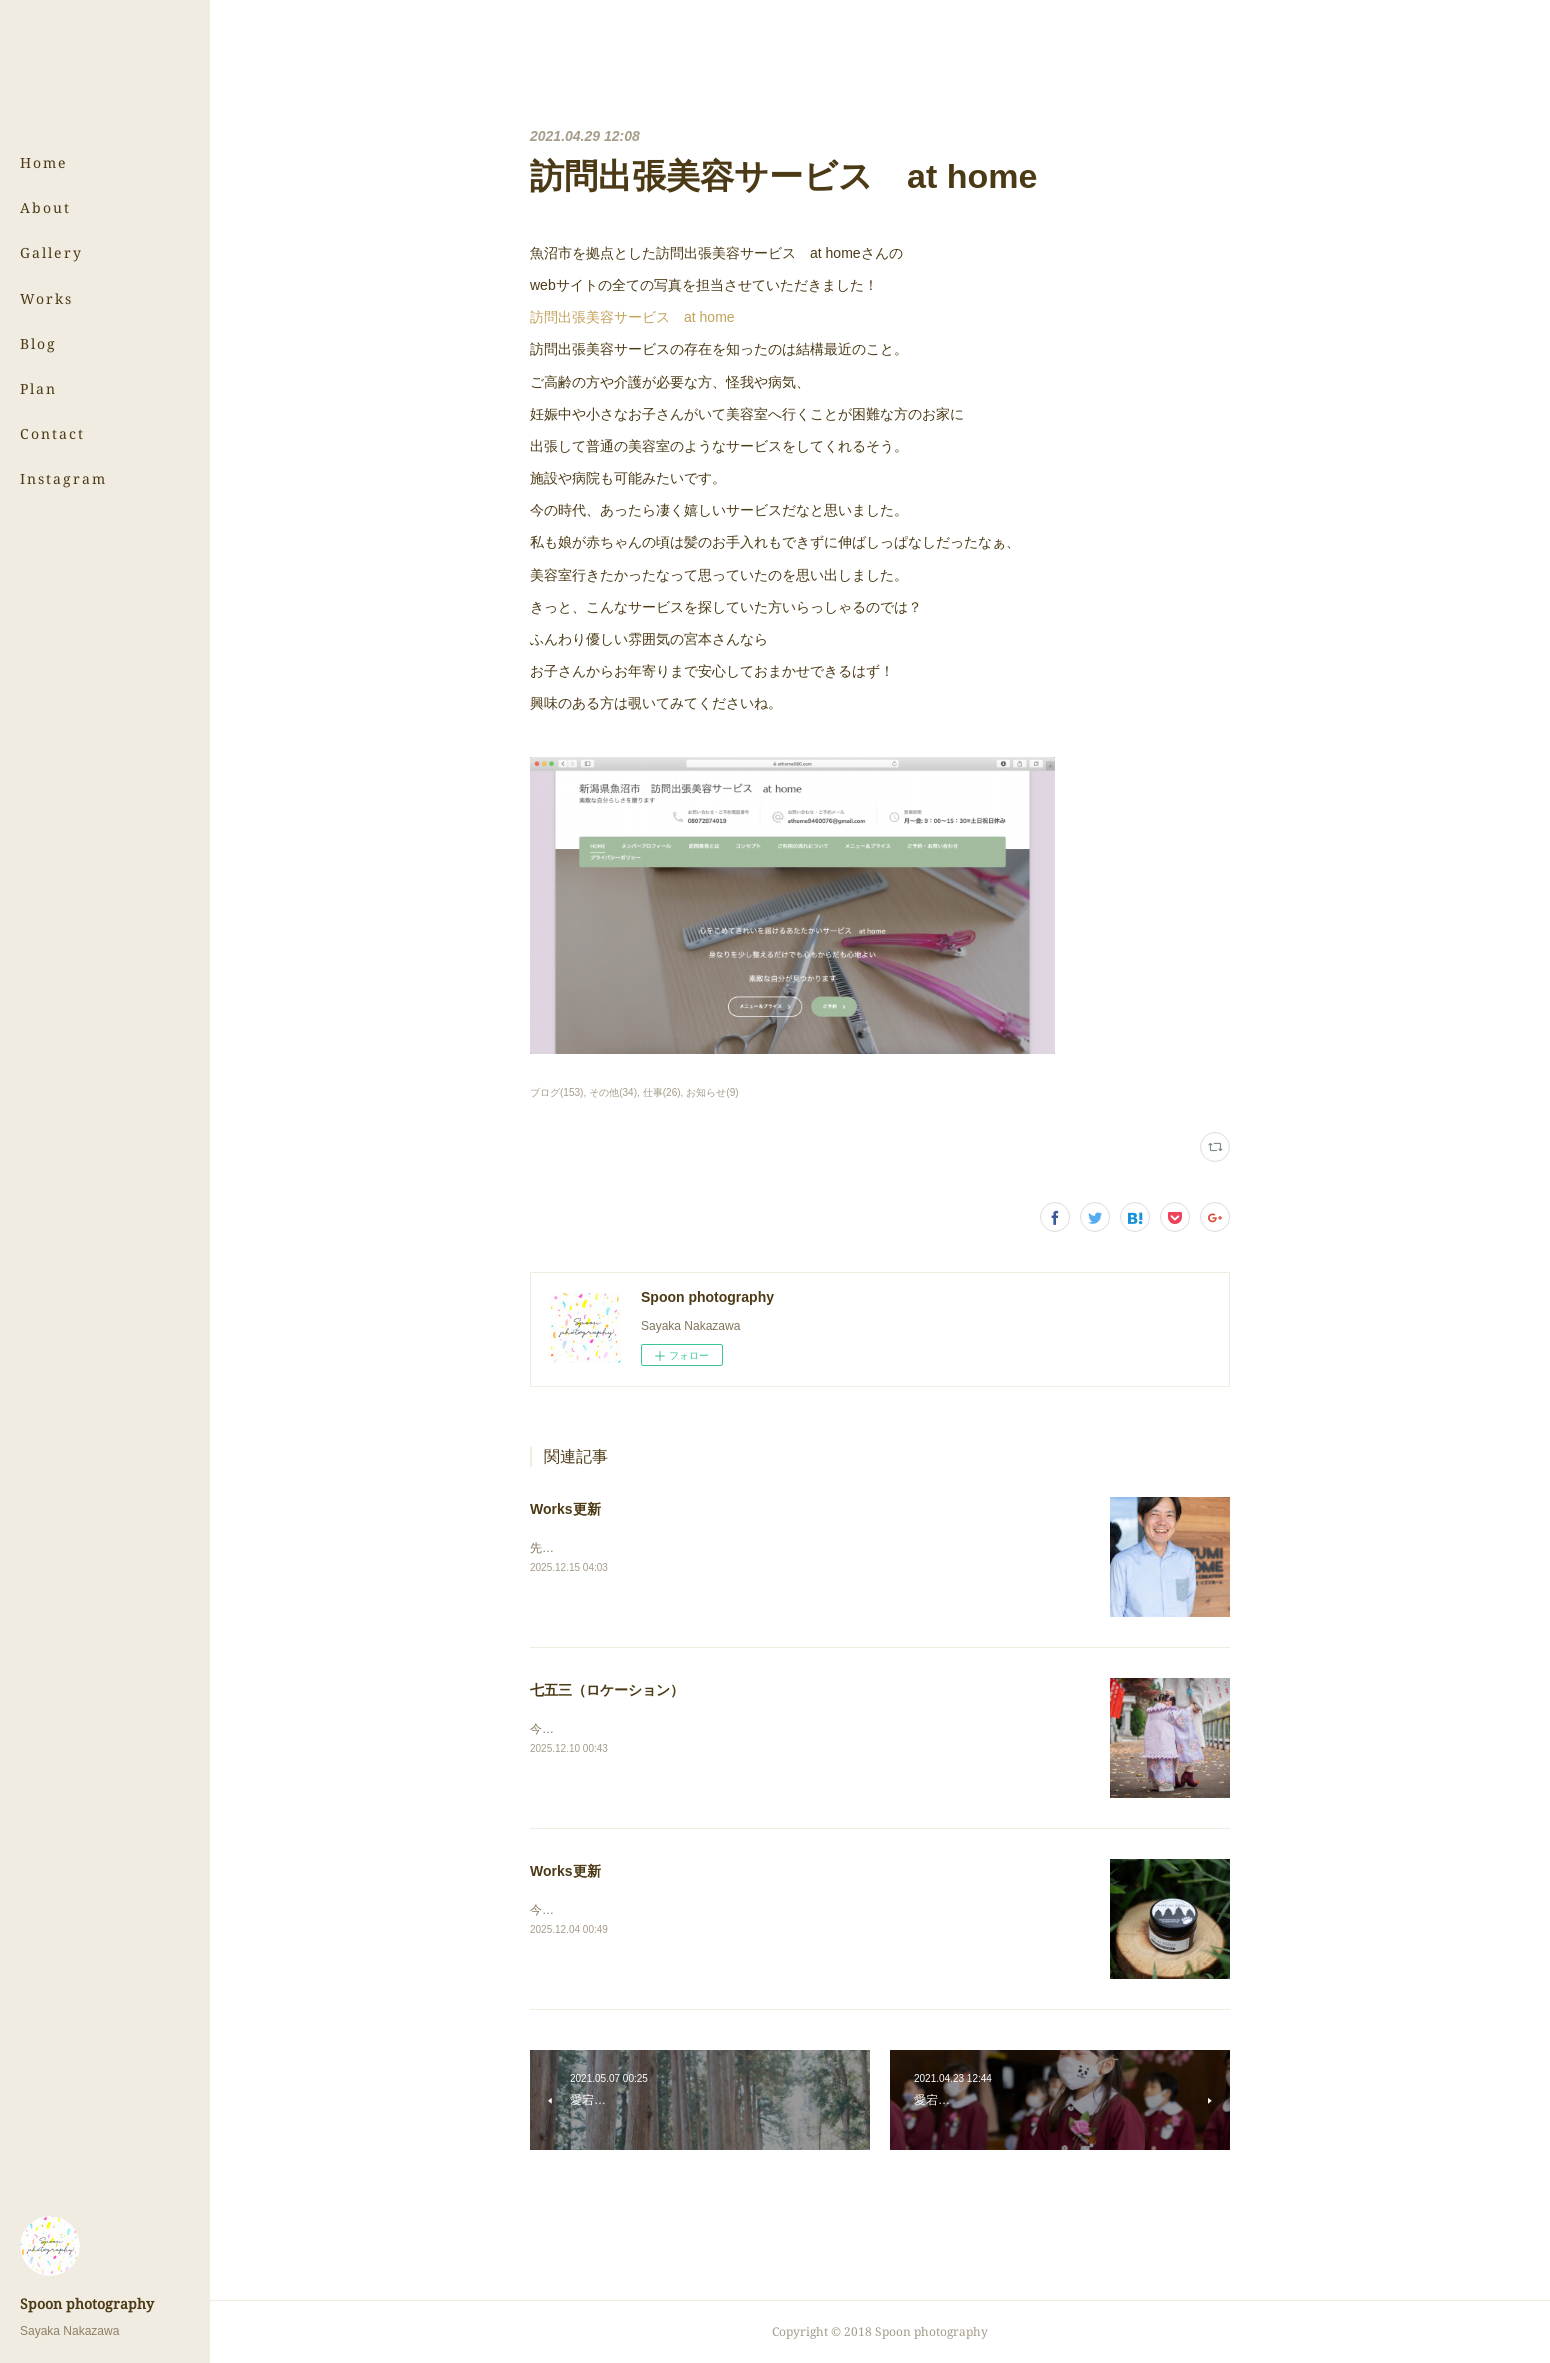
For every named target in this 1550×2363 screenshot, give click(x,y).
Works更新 (565, 1509)
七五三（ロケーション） (607, 1690)
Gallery (51, 252)
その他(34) (613, 1092)
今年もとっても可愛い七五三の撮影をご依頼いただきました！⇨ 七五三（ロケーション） (768, 1729)
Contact (52, 433)
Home (44, 162)
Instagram (63, 478)
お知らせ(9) (712, 1092)
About (45, 207)
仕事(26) (662, 1092)
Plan (38, 388)
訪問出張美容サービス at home (632, 317)
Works (46, 298)
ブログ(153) (556, 1092)
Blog (38, 343)
